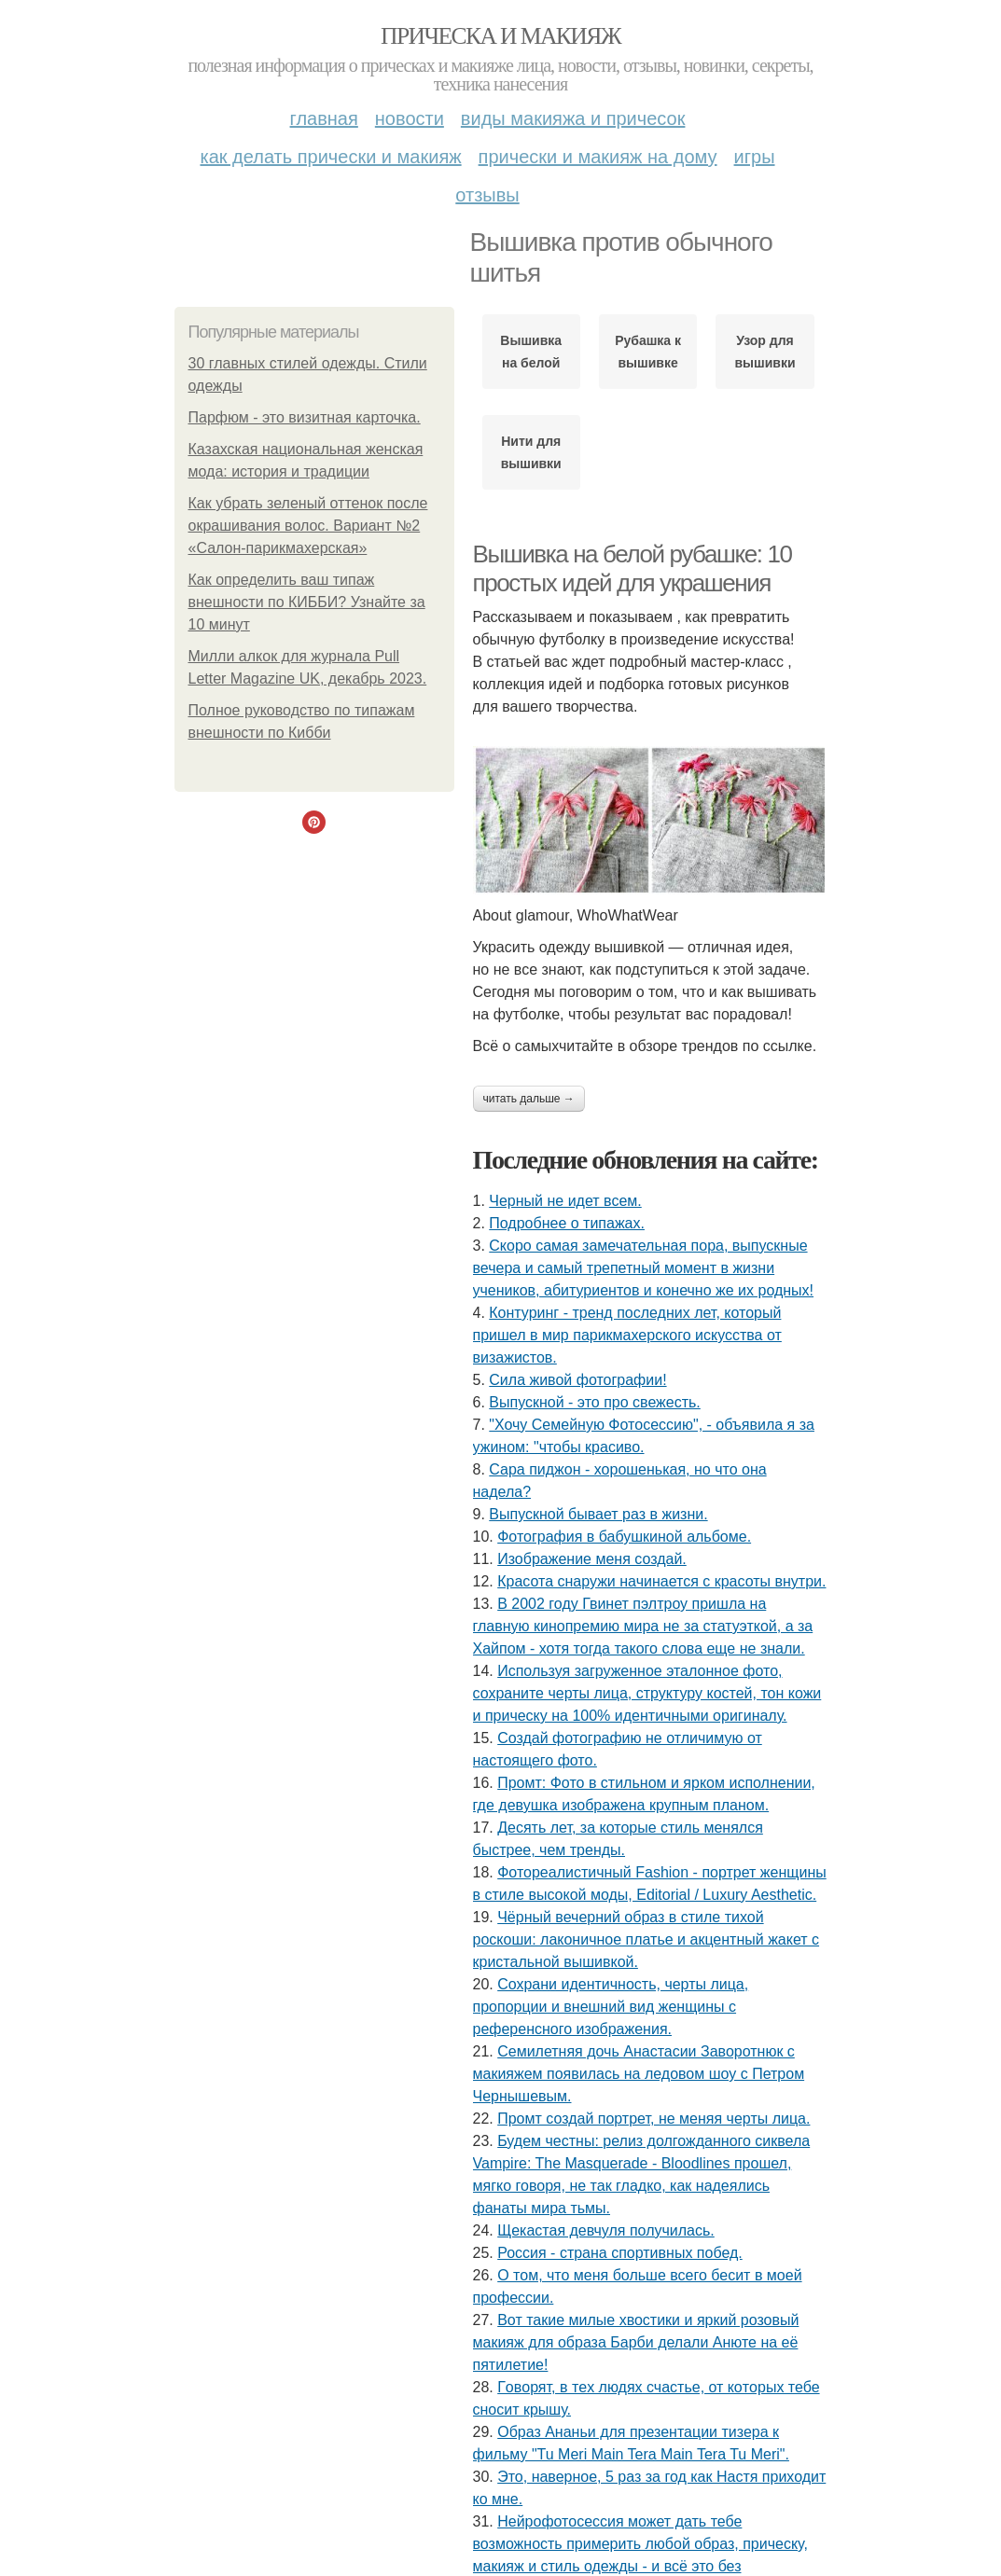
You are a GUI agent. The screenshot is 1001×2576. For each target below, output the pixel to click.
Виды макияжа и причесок (573, 118)
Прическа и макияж (500, 35)
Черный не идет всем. (565, 1201)
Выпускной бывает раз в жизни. (598, 1514)
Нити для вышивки (531, 452)
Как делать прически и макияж (330, 156)
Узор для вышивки (764, 351)
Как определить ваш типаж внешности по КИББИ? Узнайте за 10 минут (306, 602)
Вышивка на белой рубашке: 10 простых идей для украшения (632, 568)
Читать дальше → (529, 1098)
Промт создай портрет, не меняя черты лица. (653, 2118)
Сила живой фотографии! (577, 1380)
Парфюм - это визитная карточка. (304, 417)
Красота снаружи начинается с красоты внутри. (661, 1581)
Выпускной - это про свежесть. (595, 1402)
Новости (409, 118)
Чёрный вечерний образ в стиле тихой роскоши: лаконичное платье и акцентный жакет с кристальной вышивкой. (646, 1939)
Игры (754, 156)
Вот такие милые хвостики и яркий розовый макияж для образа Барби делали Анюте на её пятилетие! (636, 2342)
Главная (324, 118)
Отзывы (487, 195)
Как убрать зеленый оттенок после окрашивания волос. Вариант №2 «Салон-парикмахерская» (308, 525)
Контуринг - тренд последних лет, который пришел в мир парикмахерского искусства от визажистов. (627, 1335)
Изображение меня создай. (592, 1559)
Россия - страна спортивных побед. (620, 2253)
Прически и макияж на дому (598, 156)
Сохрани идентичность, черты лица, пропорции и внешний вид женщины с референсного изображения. (611, 2006)
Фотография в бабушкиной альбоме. (624, 1536)
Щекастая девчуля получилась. (606, 2230)
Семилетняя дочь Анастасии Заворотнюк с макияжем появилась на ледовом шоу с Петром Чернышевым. (639, 2073)
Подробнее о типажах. (567, 1223)
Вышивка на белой (531, 351)
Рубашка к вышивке (648, 351)
